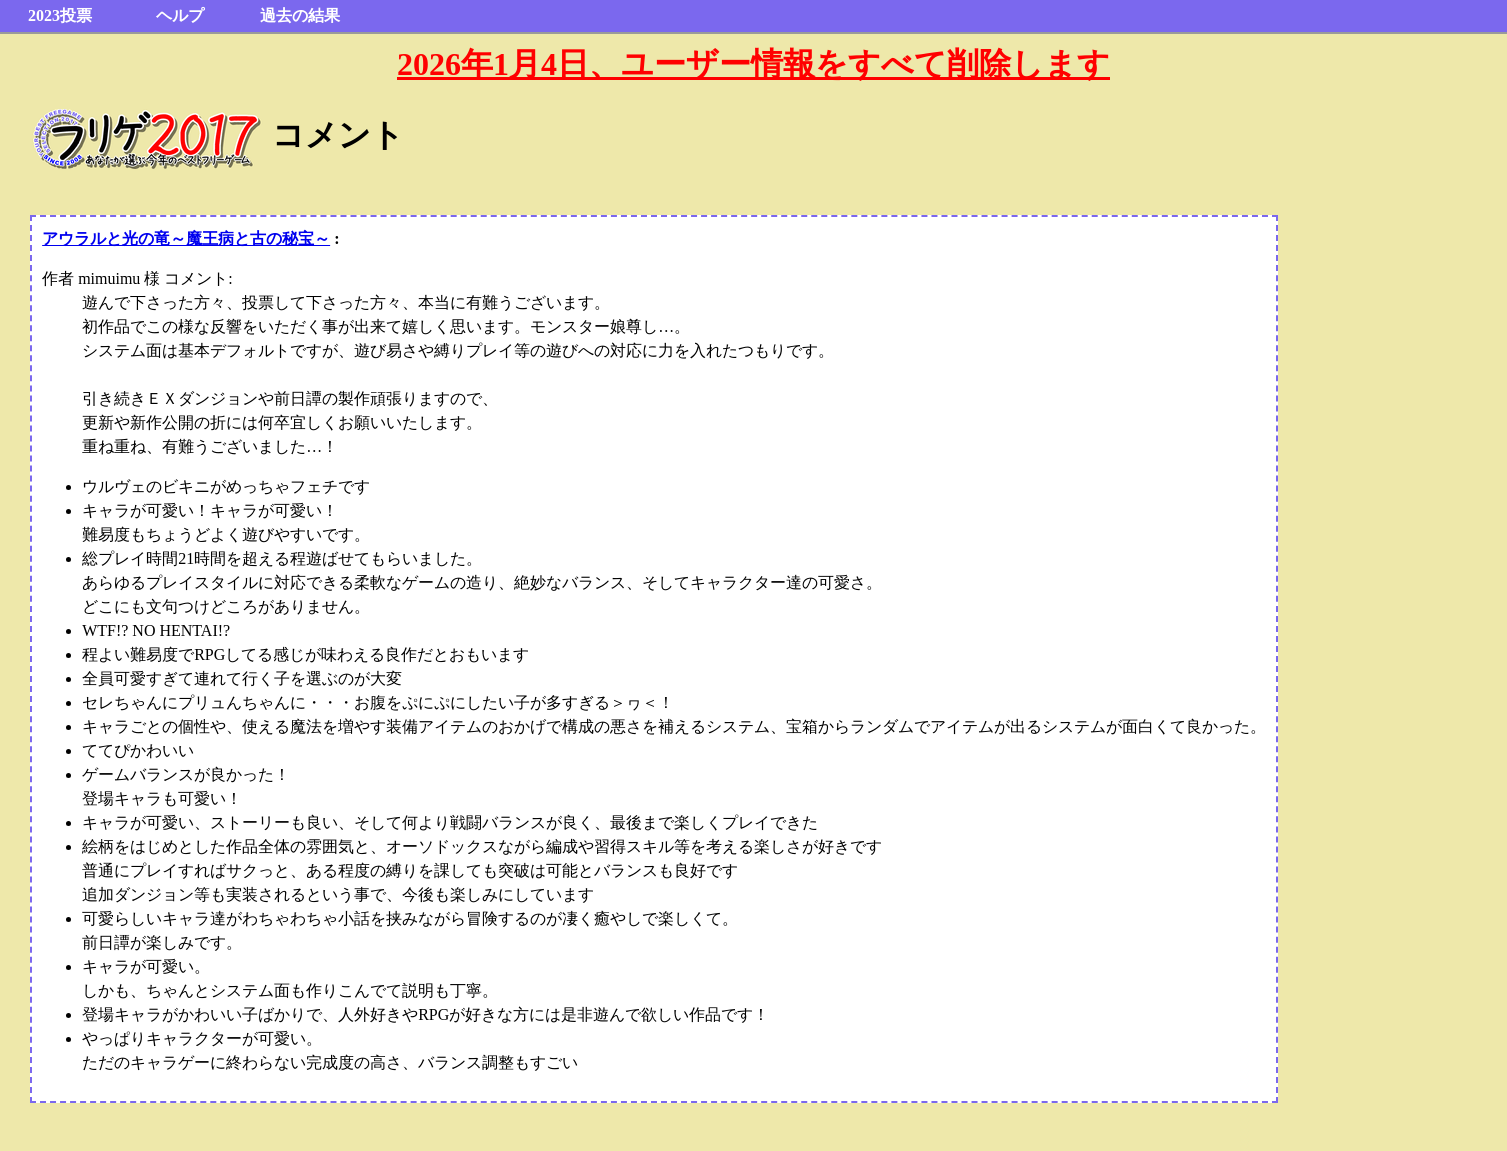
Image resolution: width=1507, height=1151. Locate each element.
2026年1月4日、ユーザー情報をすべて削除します (753, 64)
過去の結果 (300, 15)
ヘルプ (180, 15)
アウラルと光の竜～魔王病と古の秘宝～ (186, 238)
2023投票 (60, 15)
